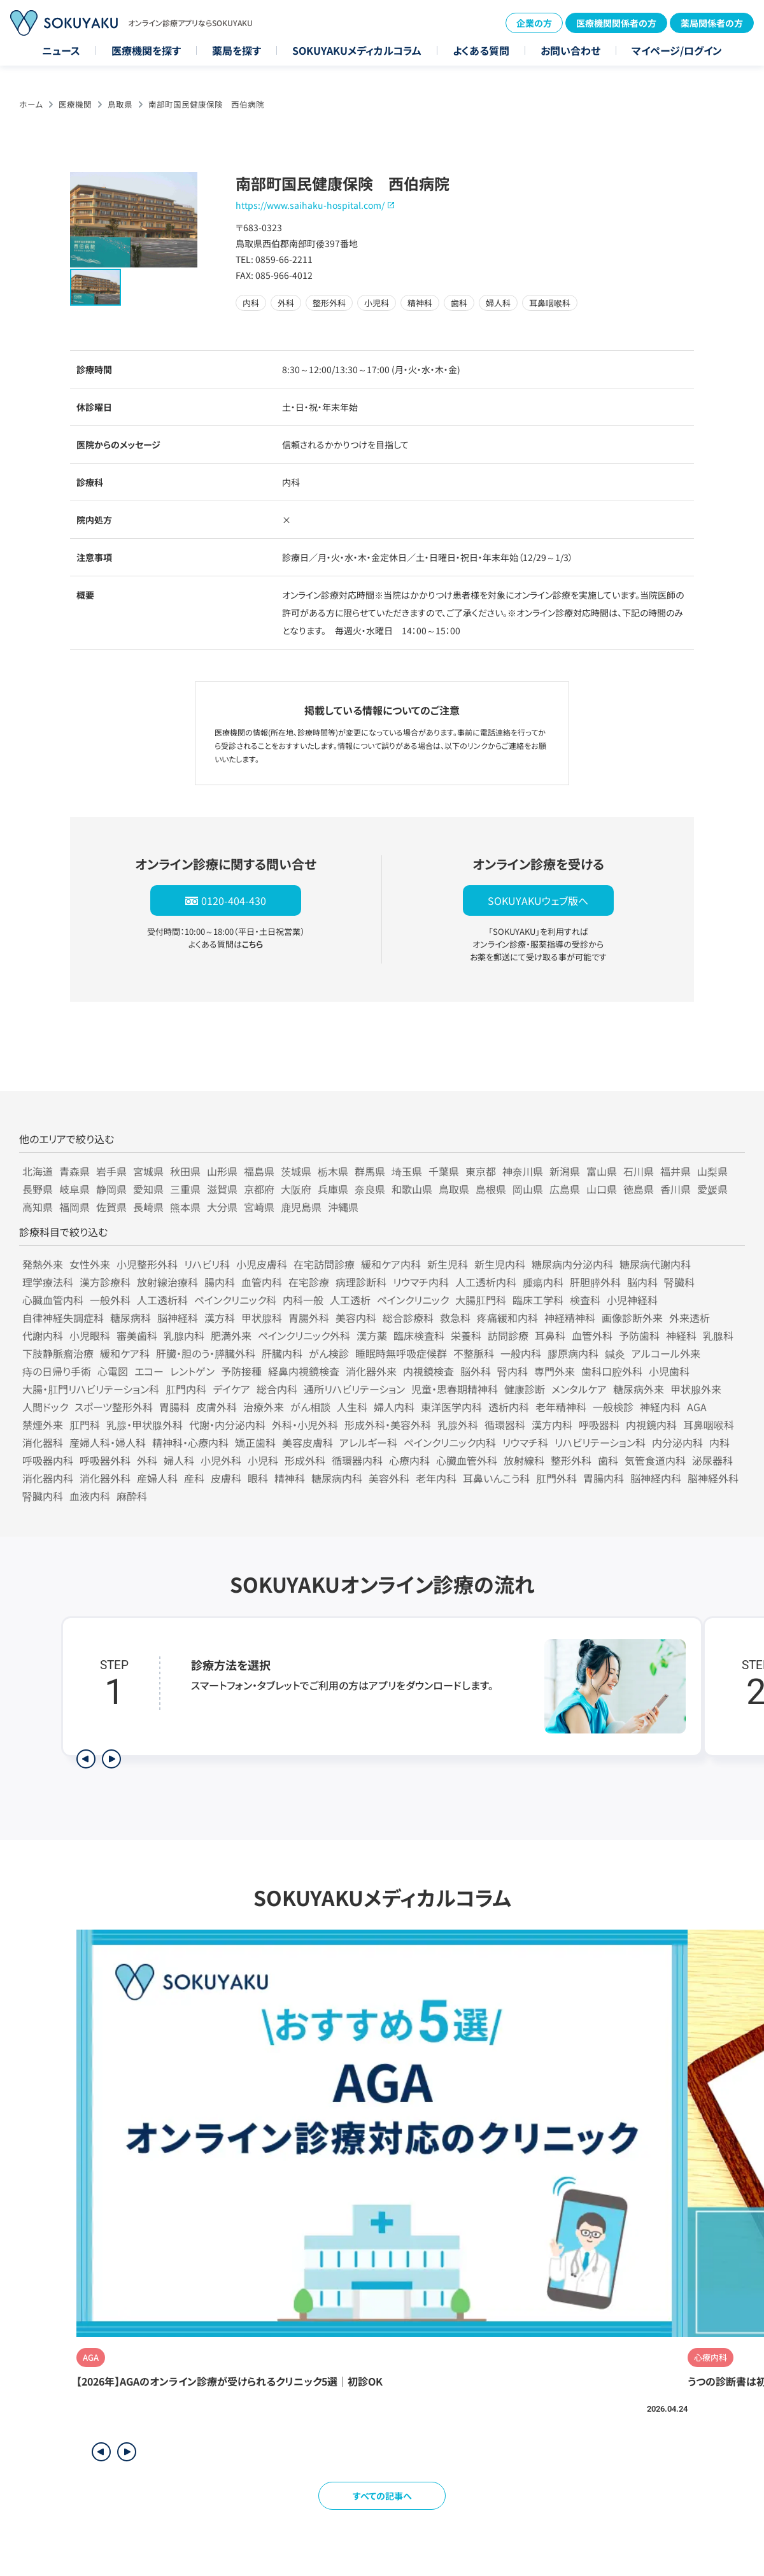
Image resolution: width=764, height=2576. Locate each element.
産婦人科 (157, 1478)
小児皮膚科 (261, 1264)
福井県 (675, 1171)
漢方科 (219, 1317)
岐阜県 (74, 1189)
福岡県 (74, 1206)
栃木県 (333, 1171)
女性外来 (89, 1264)
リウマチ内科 (421, 1282)
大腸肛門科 (480, 1299)
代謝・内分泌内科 (227, 1424)
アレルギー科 (368, 1442)
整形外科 (571, 1460)
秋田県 (185, 1171)
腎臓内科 (42, 1496)
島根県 (491, 1189)
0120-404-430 (233, 900)
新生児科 (447, 1264)
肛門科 (84, 1424)
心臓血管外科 (466, 1460)
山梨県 (712, 1171)
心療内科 (409, 1460)
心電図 (112, 1371)
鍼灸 (615, 1353)
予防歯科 (639, 1335)
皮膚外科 (216, 1406)
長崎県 (148, 1206)
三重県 (185, 1189)
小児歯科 (669, 1371)
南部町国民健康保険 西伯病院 (206, 104)
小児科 (263, 1460)
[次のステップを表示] (111, 1758)
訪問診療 (508, 1335)
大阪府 (296, 1189)
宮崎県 (259, 1206)
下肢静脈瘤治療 (58, 1353)
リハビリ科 (207, 1264)
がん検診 (329, 1353)
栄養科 (466, 1335)
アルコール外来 (666, 1353)
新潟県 (564, 1171)
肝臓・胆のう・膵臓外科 (205, 1353)
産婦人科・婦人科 (107, 1442)
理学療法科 (47, 1282)
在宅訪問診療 (324, 1264)
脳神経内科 (655, 1478)
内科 (719, 1442)
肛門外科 (556, 1478)
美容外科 (389, 1478)
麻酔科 (132, 1496)
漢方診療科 (105, 1282)
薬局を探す (236, 50)
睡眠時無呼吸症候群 (401, 1353)
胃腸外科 (308, 1317)
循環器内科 (357, 1460)
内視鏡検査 (428, 1371)
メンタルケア (579, 1389)
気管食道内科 (655, 1460)
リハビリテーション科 (600, 1442)
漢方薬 (372, 1335)
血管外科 (592, 1335)
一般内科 (520, 1353)
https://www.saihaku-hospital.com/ (310, 205)
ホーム (31, 104)
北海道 (37, 1171)
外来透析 (689, 1317)
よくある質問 (481, 50)
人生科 (352, 1406)
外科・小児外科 (305, 1424)
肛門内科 (186, 1389)
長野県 (37, 1189)
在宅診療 (308, 1282)
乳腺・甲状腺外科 (144, 1424)
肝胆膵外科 (595, 1282)
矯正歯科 (255, 1442)
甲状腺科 (261, 1317)
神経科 (681, 1335)
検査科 (585, 1299)
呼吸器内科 (47, 1460)
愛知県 (148, 1189)
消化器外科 (105, 1478)
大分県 (222, 1206)
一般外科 (110, 1299)
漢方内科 (552, 1424)
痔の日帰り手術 (56, 1371)
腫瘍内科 (543, 1282)
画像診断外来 (632, 1317)
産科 (194, 1478)
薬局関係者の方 (712, 23)
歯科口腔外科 (611, 1371)
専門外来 (554, 1371)
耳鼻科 (550, 1335)
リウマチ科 (525, 1442)
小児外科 (221, 1460)
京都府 (259, 1189)
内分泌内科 (677, 1442)
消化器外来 (371, 1371)
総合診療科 (408, 1317)
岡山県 (528, 1189)
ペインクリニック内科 (450, 1442)
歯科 (608, 1460)
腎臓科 (679, 1282)
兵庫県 (333, 1189)
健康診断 (524, 1389)
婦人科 (179, 1460)
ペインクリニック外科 (304, 1335)
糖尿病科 (130, 1317)
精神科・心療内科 (190, 1442)
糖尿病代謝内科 (655, 1264)
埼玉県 (407, 1171)
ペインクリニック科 (235, 1299)
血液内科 (89, 1496)
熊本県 (185, 1206)
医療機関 (75, 104)
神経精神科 (569, 1317)
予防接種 (241, 1371)
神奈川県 (522, 1171)
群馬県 (370, 1171)
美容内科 (356, 1317)
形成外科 (305, 1460)
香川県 (675, 1189)
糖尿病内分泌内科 (572, 1264)
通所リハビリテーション (354, 1389)
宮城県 (148, 1171)
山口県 (601, 1189)
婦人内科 (394, 1406)
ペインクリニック (413, 1299)
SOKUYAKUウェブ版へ (538, 900)
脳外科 (475, 1371)
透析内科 (508, 1406)
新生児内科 (499, 1264)
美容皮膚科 (307, 1442)
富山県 (601, 1171)
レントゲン (192, 1371)
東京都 (480, 1171)
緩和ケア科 (125, 1353)
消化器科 (42, 1442)
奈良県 (370, 1189)
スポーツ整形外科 (113, 1406)
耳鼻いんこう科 (496, 1478)
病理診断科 (361, 1282)
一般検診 (613, 1406)
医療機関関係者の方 (616, 23)
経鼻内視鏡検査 (303, 1371)
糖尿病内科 (336, 1478)
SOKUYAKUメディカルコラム (356, 50)
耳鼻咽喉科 (708, 1424)
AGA (697, 1406)
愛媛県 (712, 1189)
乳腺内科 (184, 1335)
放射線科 (524, 1460)
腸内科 (219, 1282)
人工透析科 (162, 1299)
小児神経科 (632, 1299)
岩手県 (111, 1171)
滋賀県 (222, 1189)
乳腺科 (718, 1335)
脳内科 (642, 1282)
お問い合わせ (570, 50)
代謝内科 (42, 1335)
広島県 (564, 1189)
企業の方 (534, 23)
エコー (149, 1371)
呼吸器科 (599, 1424)
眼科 (258, 1478)
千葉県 (443, 1171)
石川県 (638, 1171)
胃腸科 (174, 1406)
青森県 (74, 1171)
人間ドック (45, 1406)
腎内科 (512, 1371)
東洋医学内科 (451, 1406)
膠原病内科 (573, 1353)
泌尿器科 (712, 1460)
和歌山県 (412, 1189)
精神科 (289, 1478)
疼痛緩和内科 (507, 1317)
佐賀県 (111, 1206)
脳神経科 (177, 1317)
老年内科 (436, 1478)
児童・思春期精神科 (454, 1389)
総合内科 (277, 1389)
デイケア (231, 1389)
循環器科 (505, 1424)
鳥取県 (120, 104)
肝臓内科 (282, 1353)
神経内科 (660, 1406)
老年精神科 (560, 1406)
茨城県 (296, 1171)
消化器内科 (47, 1478)
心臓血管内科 (52, 1299)
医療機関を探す (146, 50)
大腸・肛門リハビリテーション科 (90, 1389)
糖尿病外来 (638, 1389)
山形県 (222, 1171)
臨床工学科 (538, 1299)
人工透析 (350, 1299)
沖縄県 (343, 1206)
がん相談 (310, 1406)
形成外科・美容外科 (387, 1424)
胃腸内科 (603, 1478)
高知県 (37, 1206)
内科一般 (303, 1299)
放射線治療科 (167, 1282)
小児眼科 (89, 1335)
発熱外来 (42, 1264)
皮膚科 (226, 1478)
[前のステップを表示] (86, 1758)
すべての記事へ (382, 2495)
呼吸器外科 (105, 1460)
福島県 (259, 1171)
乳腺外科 (457, 1424)
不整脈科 (473, 1353)
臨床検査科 (418, 1335)
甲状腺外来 (695, 1389)
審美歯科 (137, 1335)
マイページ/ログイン (677, 50)
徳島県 (638, 1189)
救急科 (455, 1317)
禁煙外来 (42, 1424)
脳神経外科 (713, 1478)
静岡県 (111, 1189)
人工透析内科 (485, 1282)
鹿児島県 (301, 1206)
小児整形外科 (147, 1264)
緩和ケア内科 (391, 1264)
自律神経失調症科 (63, 1317)
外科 (147, 1460)
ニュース (61, 50)
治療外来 (263, 1406)
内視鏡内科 (651, 1424)
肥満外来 (231, 1335)
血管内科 (261, 1282)
